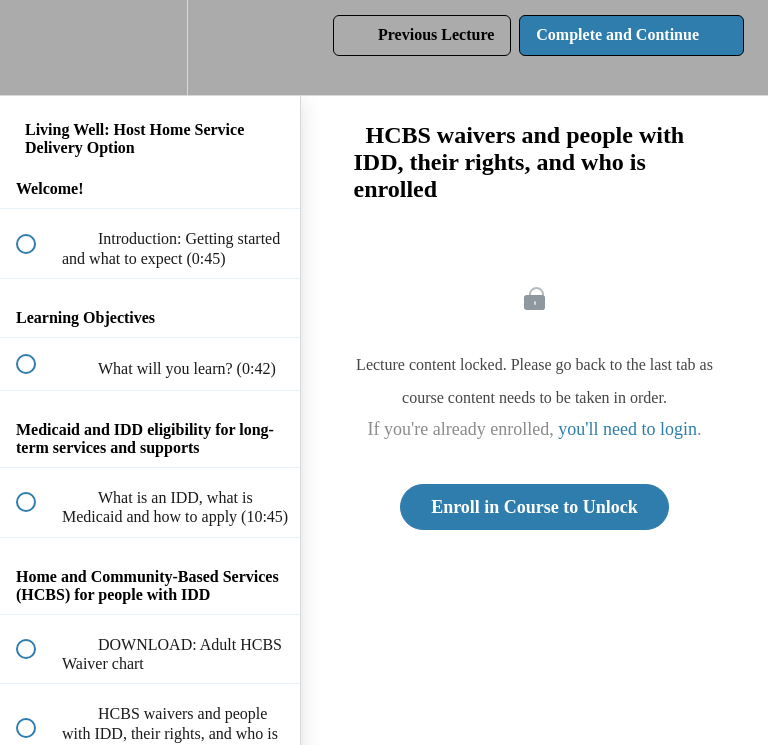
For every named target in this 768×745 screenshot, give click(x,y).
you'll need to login (627, 429)
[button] (37, 47)
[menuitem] (150, 47)
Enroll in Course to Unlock (534, 507)
